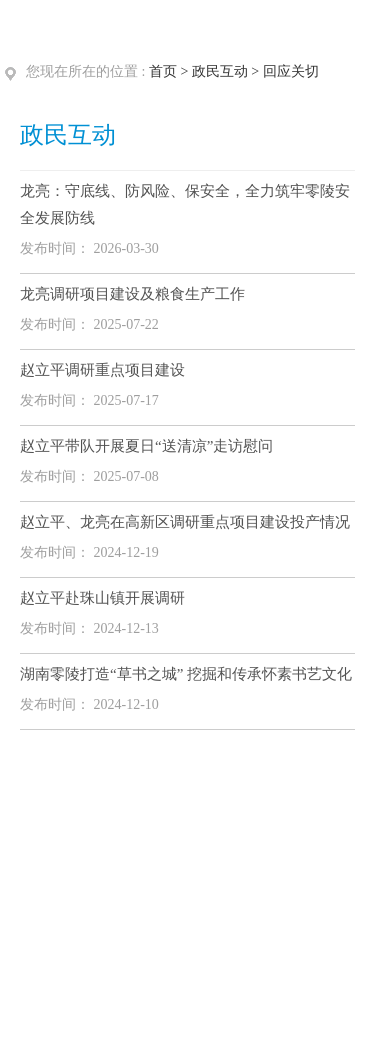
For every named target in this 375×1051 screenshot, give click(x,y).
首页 (163, 71)
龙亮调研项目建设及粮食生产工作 (132, 294)
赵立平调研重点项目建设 (102, 370)
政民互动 (220, 71)
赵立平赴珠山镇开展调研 (102, 598)
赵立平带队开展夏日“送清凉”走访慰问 (146, 446)
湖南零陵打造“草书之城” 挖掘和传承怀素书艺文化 (186, 674)
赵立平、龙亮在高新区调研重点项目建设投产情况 (185, 522)
